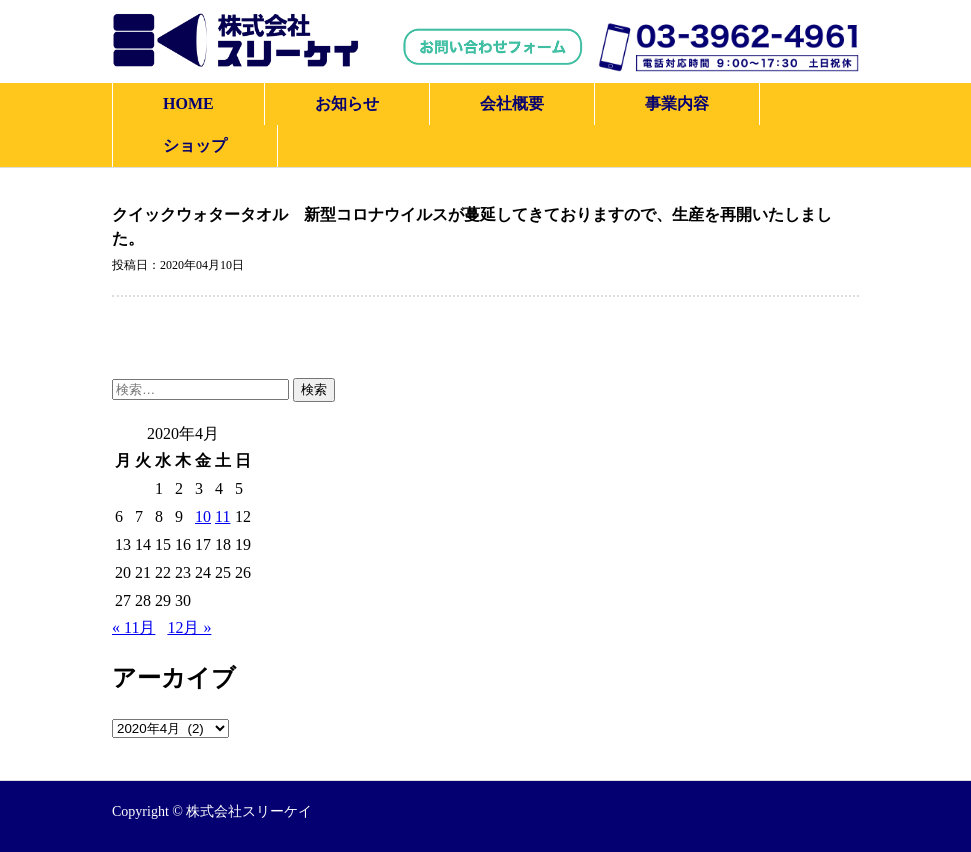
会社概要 (512, 103)
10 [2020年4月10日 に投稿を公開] (203, 516)
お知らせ (347, 103)
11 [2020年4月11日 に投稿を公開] (222, 516)
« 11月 (133, 627)
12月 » (189, 627)
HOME (188, 103)
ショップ (195, 145)
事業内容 (677, 103)
